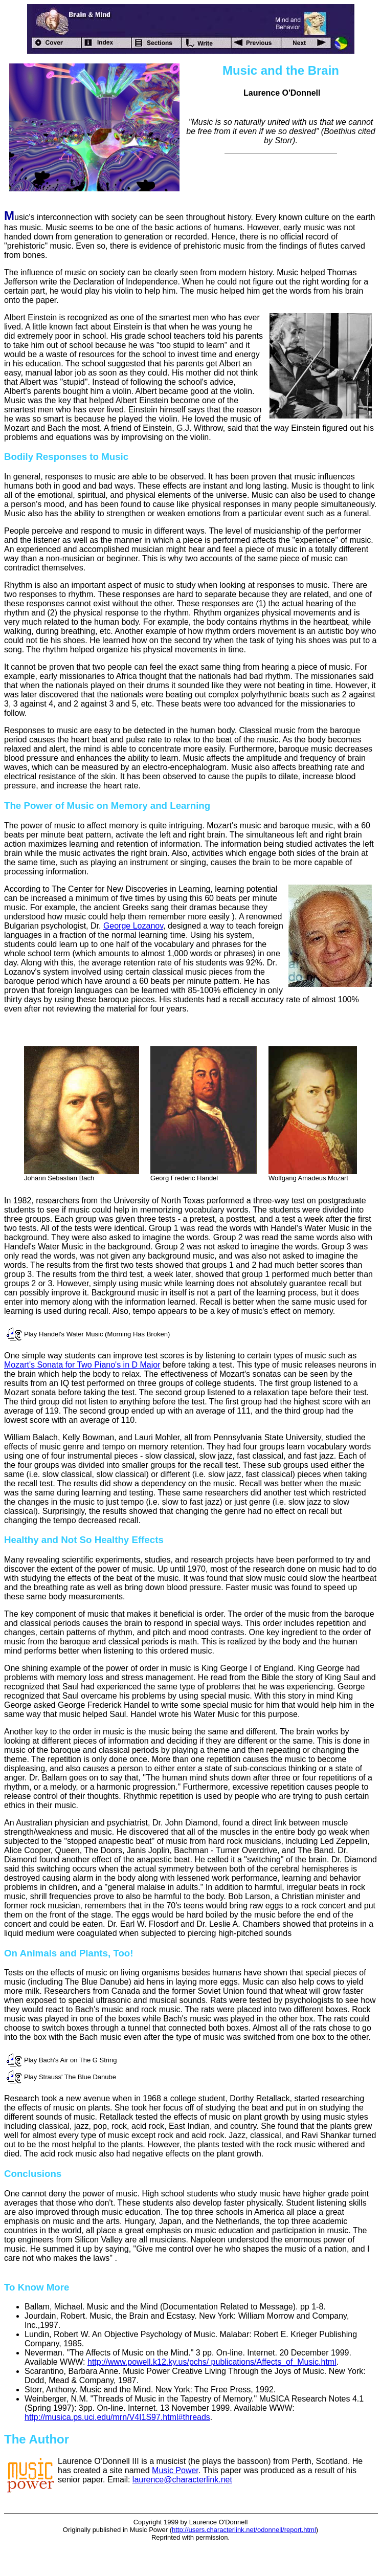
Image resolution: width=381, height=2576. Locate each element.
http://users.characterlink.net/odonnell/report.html (244, 2530)
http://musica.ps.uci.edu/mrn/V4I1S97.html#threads (117, 2417)
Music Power (175, 2470)
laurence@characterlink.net (182, 2479)
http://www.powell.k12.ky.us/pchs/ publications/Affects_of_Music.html (212, 2362)
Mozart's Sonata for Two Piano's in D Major (82, 1364)
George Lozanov (133, 925)
